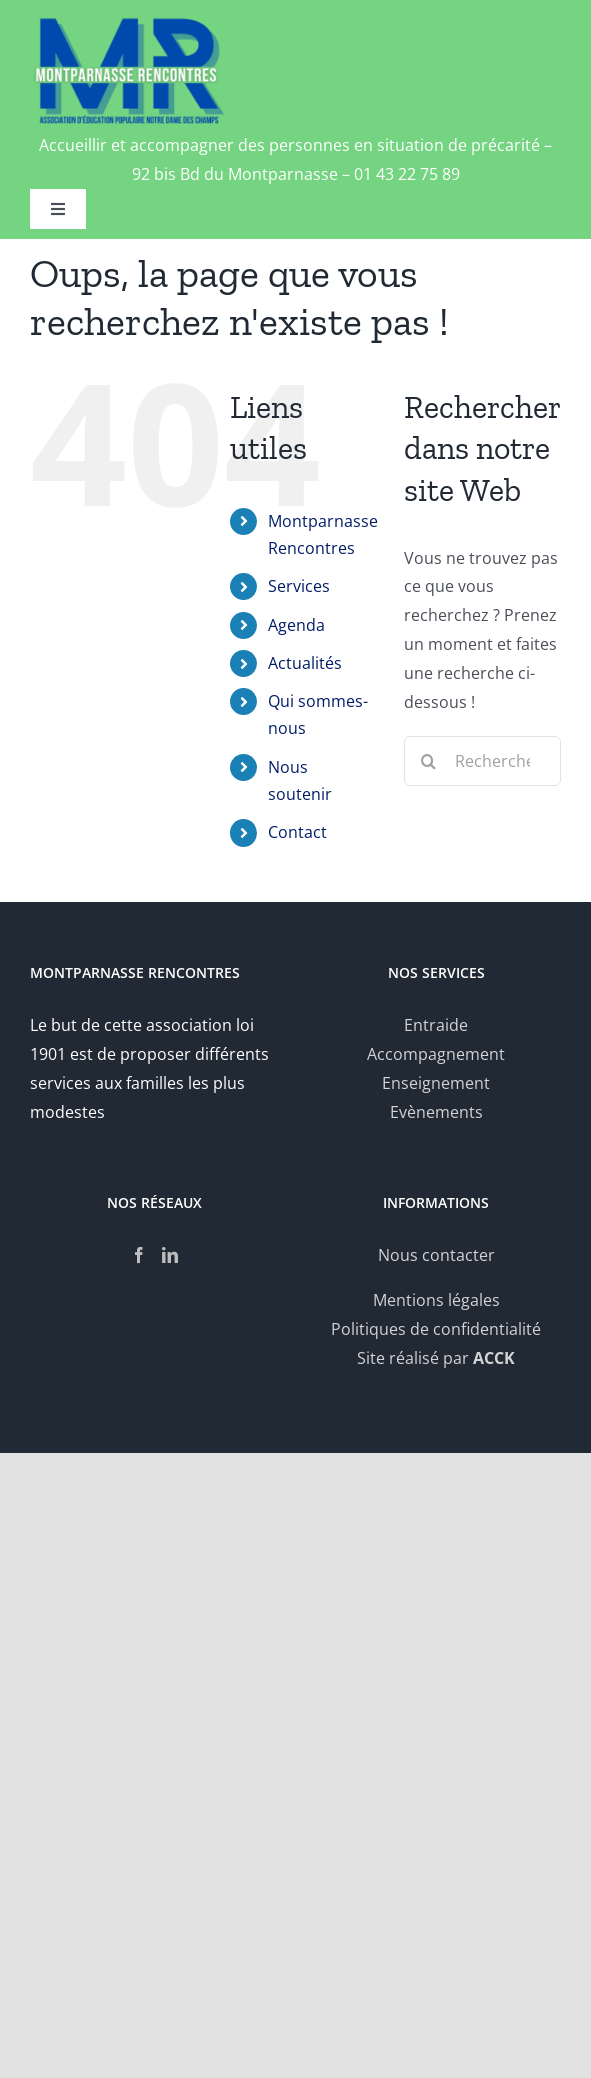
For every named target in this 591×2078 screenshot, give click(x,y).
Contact (297, 832)
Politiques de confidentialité (436, 1329)
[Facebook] (139, 1255)
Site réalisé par (436, 1358)
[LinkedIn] (170, 1255)
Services (299, 586)
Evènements (436, 1112)
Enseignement (436, 1083)
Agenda (296, 625)
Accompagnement (436, 1054)
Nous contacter (436, 1255)
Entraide (436, 1025)
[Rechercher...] (482, 761)
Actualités (305, 663)
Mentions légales (436, 1300)
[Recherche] (429, 761)
